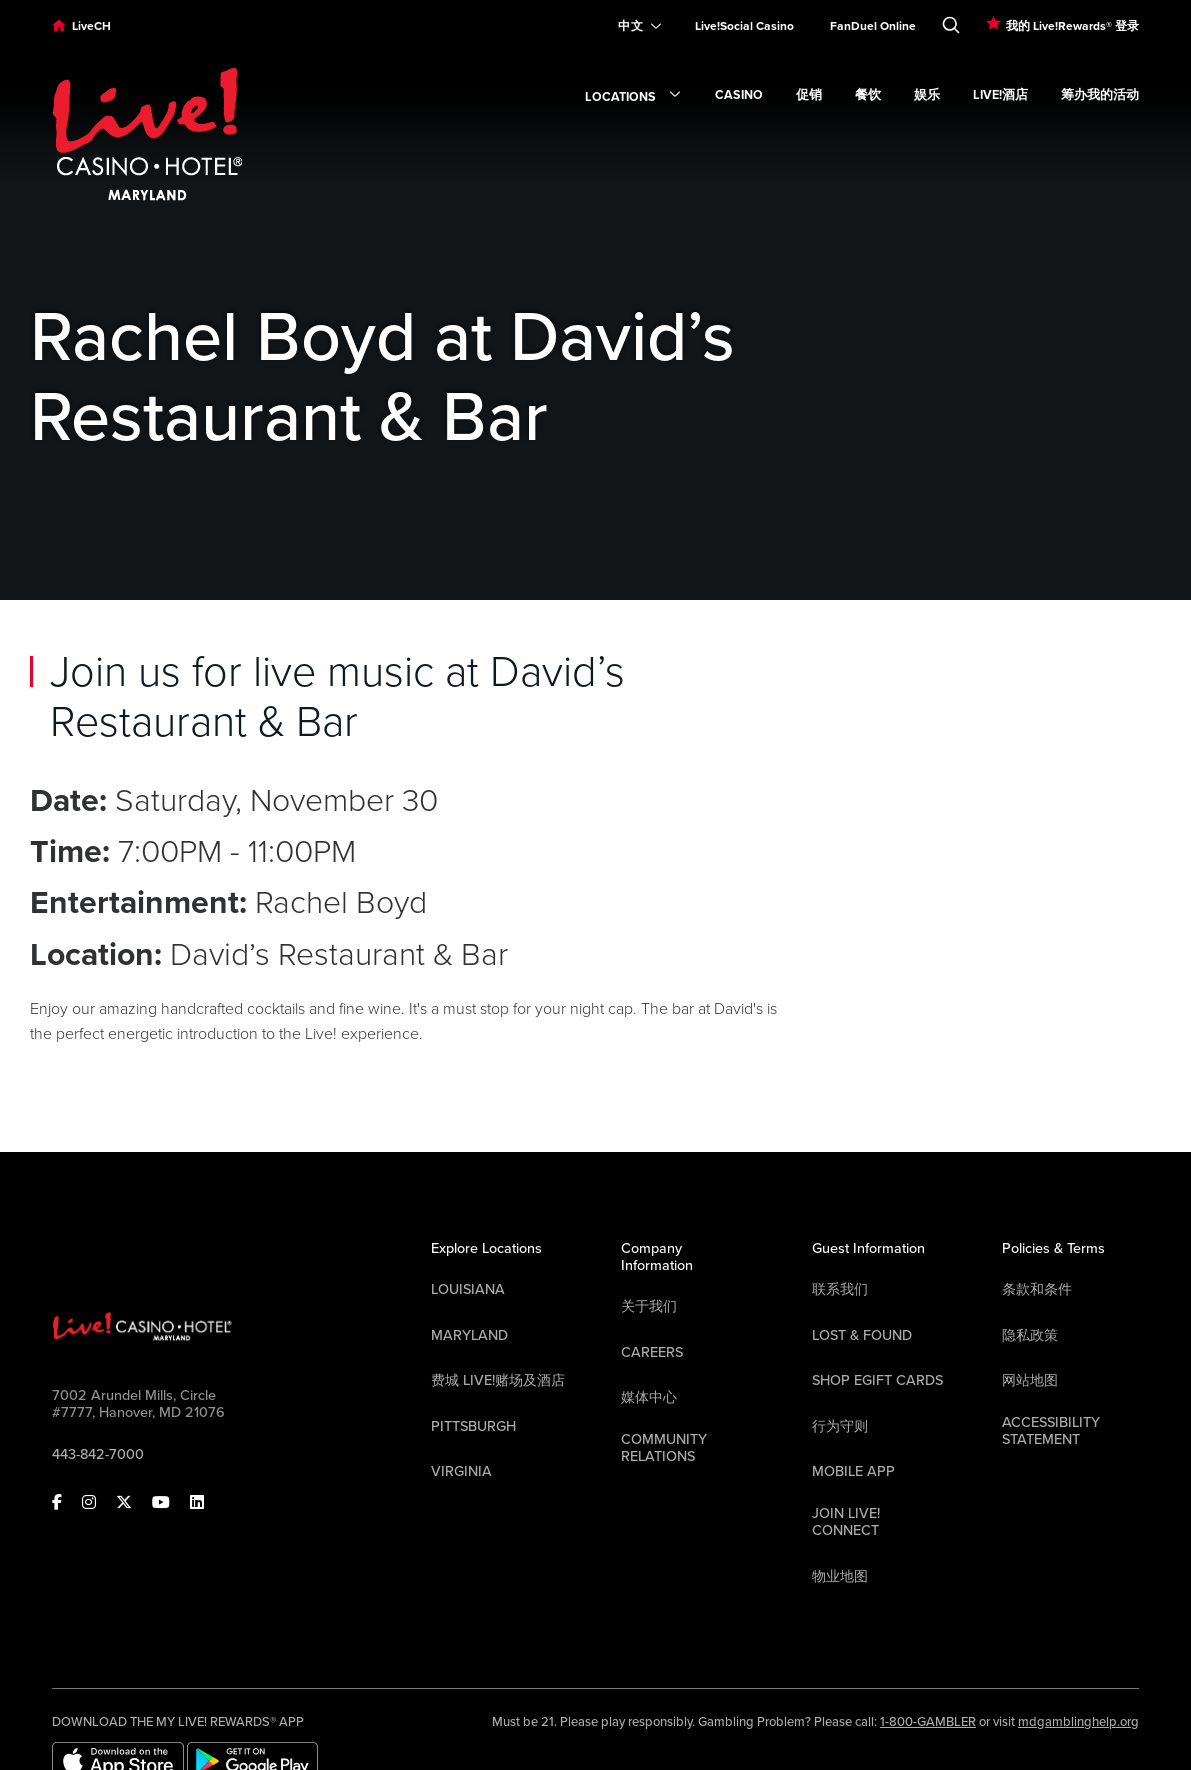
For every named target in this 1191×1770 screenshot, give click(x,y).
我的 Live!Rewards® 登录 (1072, 26)
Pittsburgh (473, 1426)
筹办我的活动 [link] (1100, 95)
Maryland (469, 1335)
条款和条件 (1037, 1289)
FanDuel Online (873, 26)
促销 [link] (809, 95)
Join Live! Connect (846, 1522)
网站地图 (1030, 1380)
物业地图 (840, 1576)
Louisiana (468, 1289)
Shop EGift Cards (877, 1380)
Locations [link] (633, 98)
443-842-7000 (98, 1454)
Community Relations (664, 1448)
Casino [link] (739, 95)
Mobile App (853, 1471)
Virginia (461, 1471)
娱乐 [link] (927, 95)
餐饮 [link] (868, 95)
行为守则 (840, 1426)
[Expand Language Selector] (631, 26)
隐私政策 (1030, 1335)
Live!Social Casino (744, 26)
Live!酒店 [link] (1000, 95)
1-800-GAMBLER (928, 1722)
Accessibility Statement (1051, 1431)
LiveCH (91, 26)
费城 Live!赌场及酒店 (498, 1380)
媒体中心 (649, 1397)
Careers (652, 1352)
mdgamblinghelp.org (1078, 1722)
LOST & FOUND (862, 1335)
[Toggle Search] (951, 21)
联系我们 (840, 1289)
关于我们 (649, 1306)
